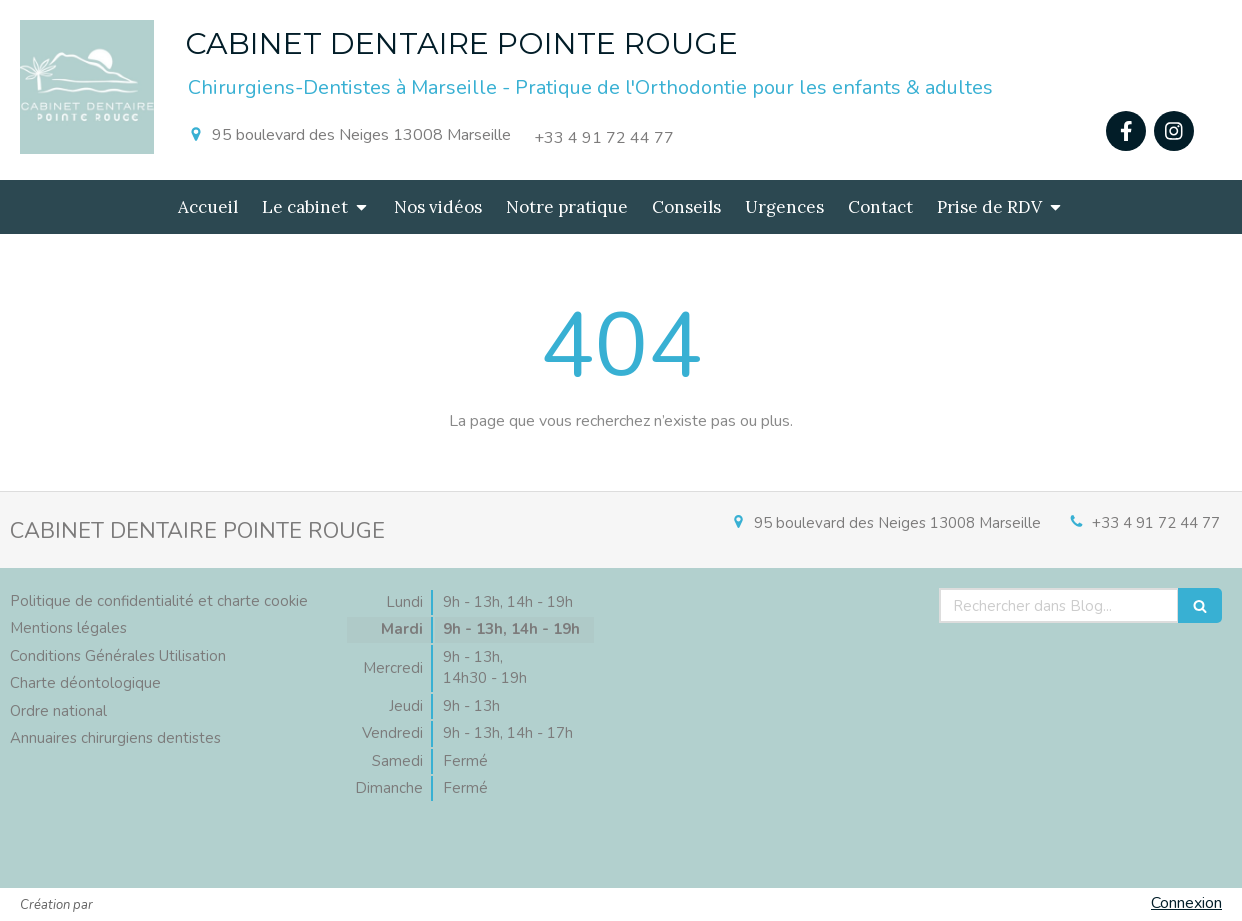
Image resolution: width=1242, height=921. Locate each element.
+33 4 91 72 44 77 (1156, 523)
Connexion (1186, 903)
